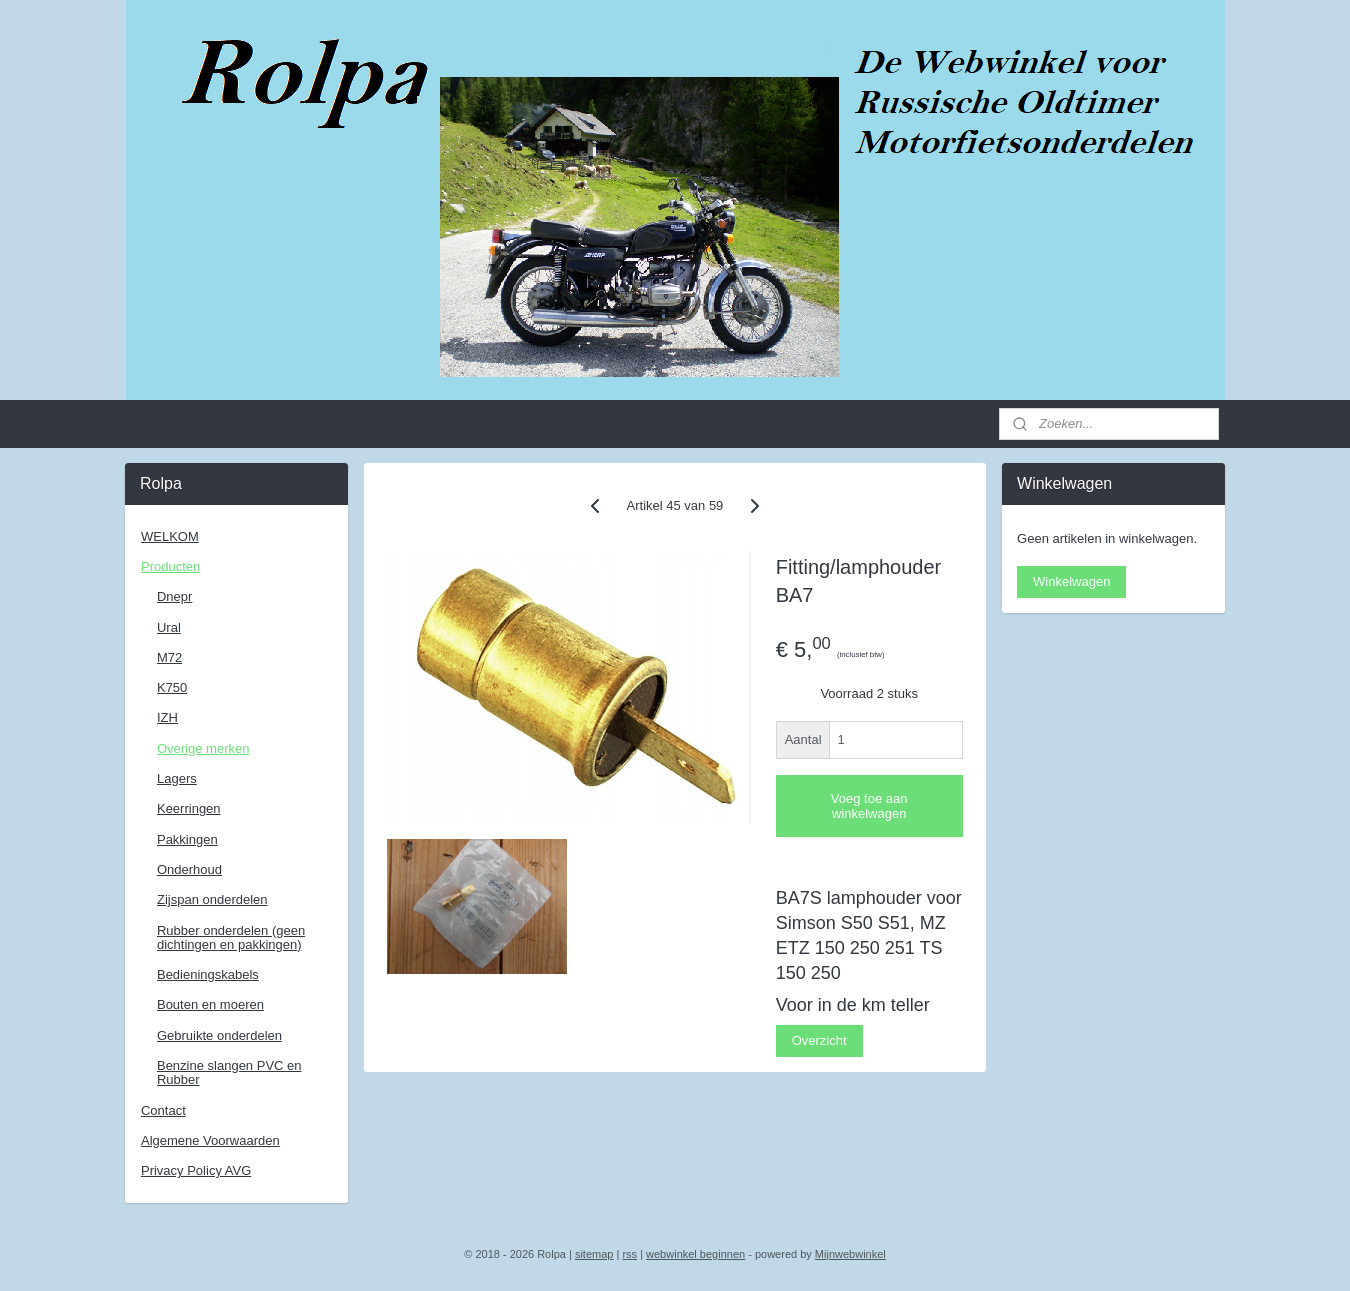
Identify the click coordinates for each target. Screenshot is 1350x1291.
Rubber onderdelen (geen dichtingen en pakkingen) (231, 937)
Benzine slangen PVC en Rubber (229, 1072)
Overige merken (203, 748)
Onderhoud (189, 869)
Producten (170, 566)
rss (629, 1254)
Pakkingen (187, 839)
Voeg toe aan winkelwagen (869, 806)
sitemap (594, 1254)
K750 (172, 687)
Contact (163, 1110)
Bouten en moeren (210, 1004)
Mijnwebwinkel (850, 1254)
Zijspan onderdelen (212, 899)
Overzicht (819, 1040)
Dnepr (174, 596)
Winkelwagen (1071, 581)
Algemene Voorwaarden (210, 1140)
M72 (169, 657)
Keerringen (189, 808)
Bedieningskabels (208, 974)
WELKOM (170, 536)
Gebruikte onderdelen (219, 1035)
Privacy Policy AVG (196, 1170)
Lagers (177, 778)
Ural (169, 627)
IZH (167, 717)
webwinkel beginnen (695, 1254)
